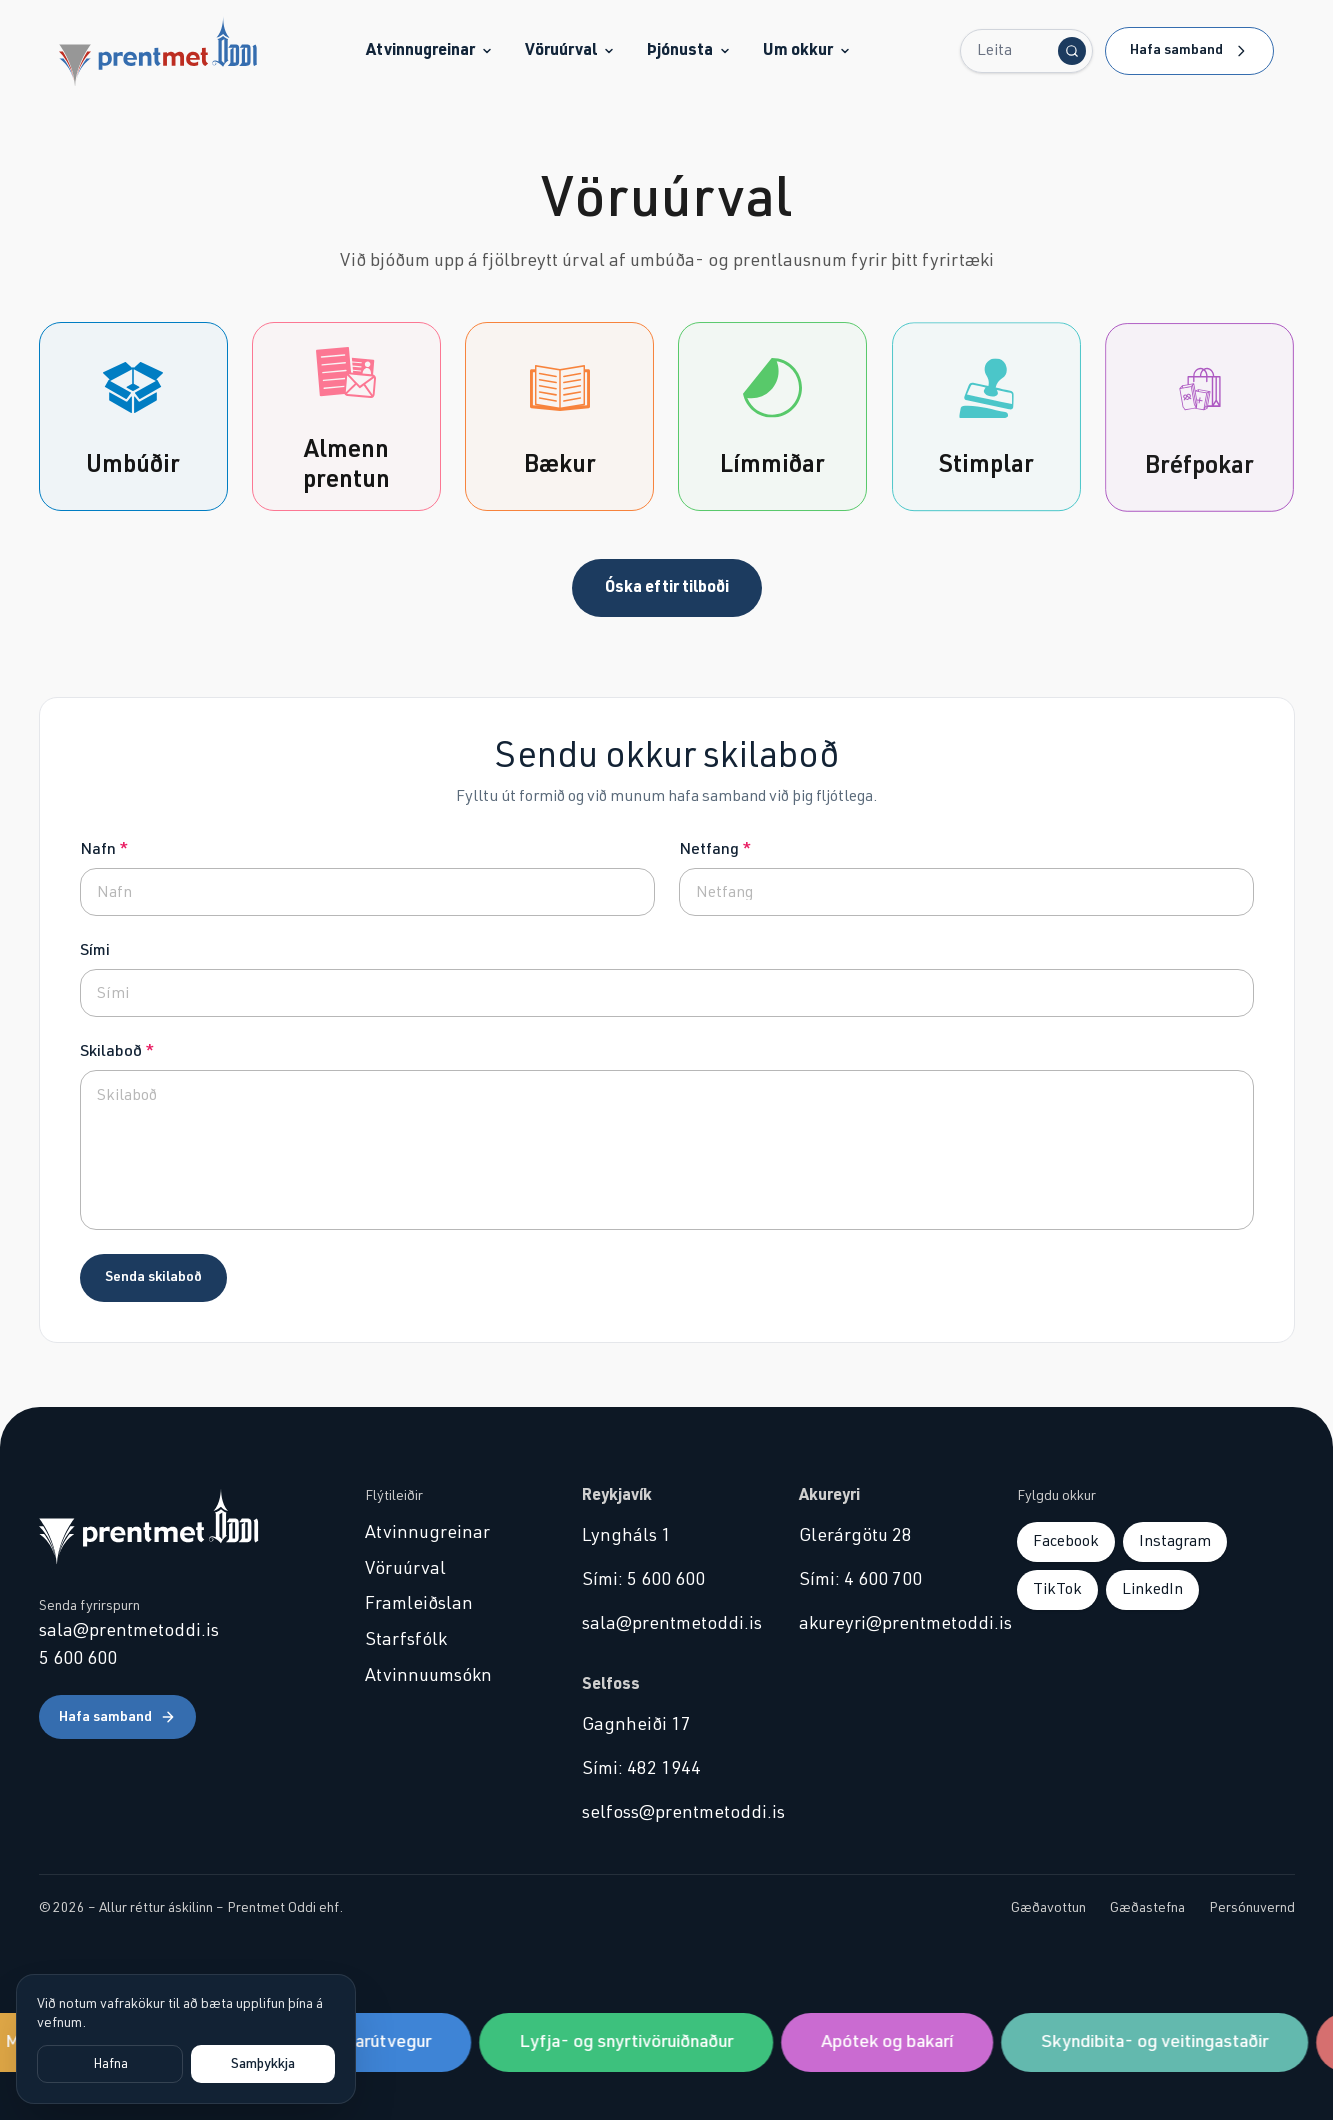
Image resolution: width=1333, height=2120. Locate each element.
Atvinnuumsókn (428, 1676)
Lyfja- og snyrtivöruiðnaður (630, 2042)
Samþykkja (263, 2064)
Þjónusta (689, 50)
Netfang (715, 849)
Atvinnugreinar (429, 50)
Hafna (110, 2064)
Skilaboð (117, 1051)
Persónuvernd (1252, 1908)
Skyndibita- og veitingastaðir (1158, 2042)
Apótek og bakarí (891, 2042)
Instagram (1175, 1541)
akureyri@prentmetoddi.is (883, 1624)
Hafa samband (1189, 51)
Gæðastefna (1147, 1908)
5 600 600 (78, 1659)
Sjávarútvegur (380, 2042)
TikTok (1057, 1589)
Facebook (1066, 1541)
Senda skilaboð (153, 1277)
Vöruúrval (570, 50)
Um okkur (807, 50)
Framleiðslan (419, 1604)
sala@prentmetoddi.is (129, 1631)
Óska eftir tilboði (667, 587)
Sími (95, 950)
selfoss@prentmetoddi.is (666, 1813)
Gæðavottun (1048, 1908)
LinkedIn (1152, 1589)
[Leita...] (1026, 51)
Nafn (104, 849)
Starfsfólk (406, 1640)
